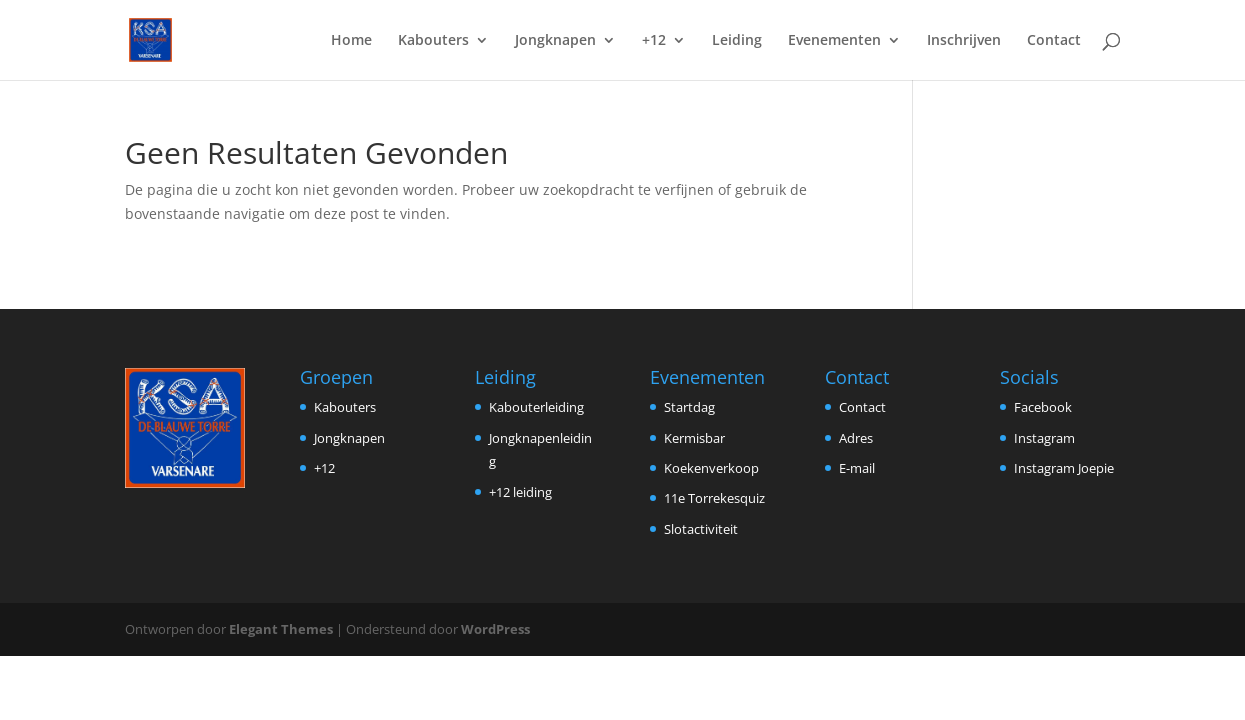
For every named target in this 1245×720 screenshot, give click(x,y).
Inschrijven (964, 41)
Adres (856, 438)
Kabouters (433, 41)
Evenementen (834, 41)
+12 (654, 41)
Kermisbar (694, 438)
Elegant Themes (281, 629)
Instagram (1044, 438)
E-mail (857, 468)
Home (351, 41)
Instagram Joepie (1064, 468)
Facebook (1043, 407)
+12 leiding (520, 492)
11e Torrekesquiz (714, 498)
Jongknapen (555, 41)
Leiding (737, 41)
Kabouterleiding (536, 407)
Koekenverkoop (711, 468)
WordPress (495, 629)
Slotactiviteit (701, 529)
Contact (1054, 41)
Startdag (689, 407)
